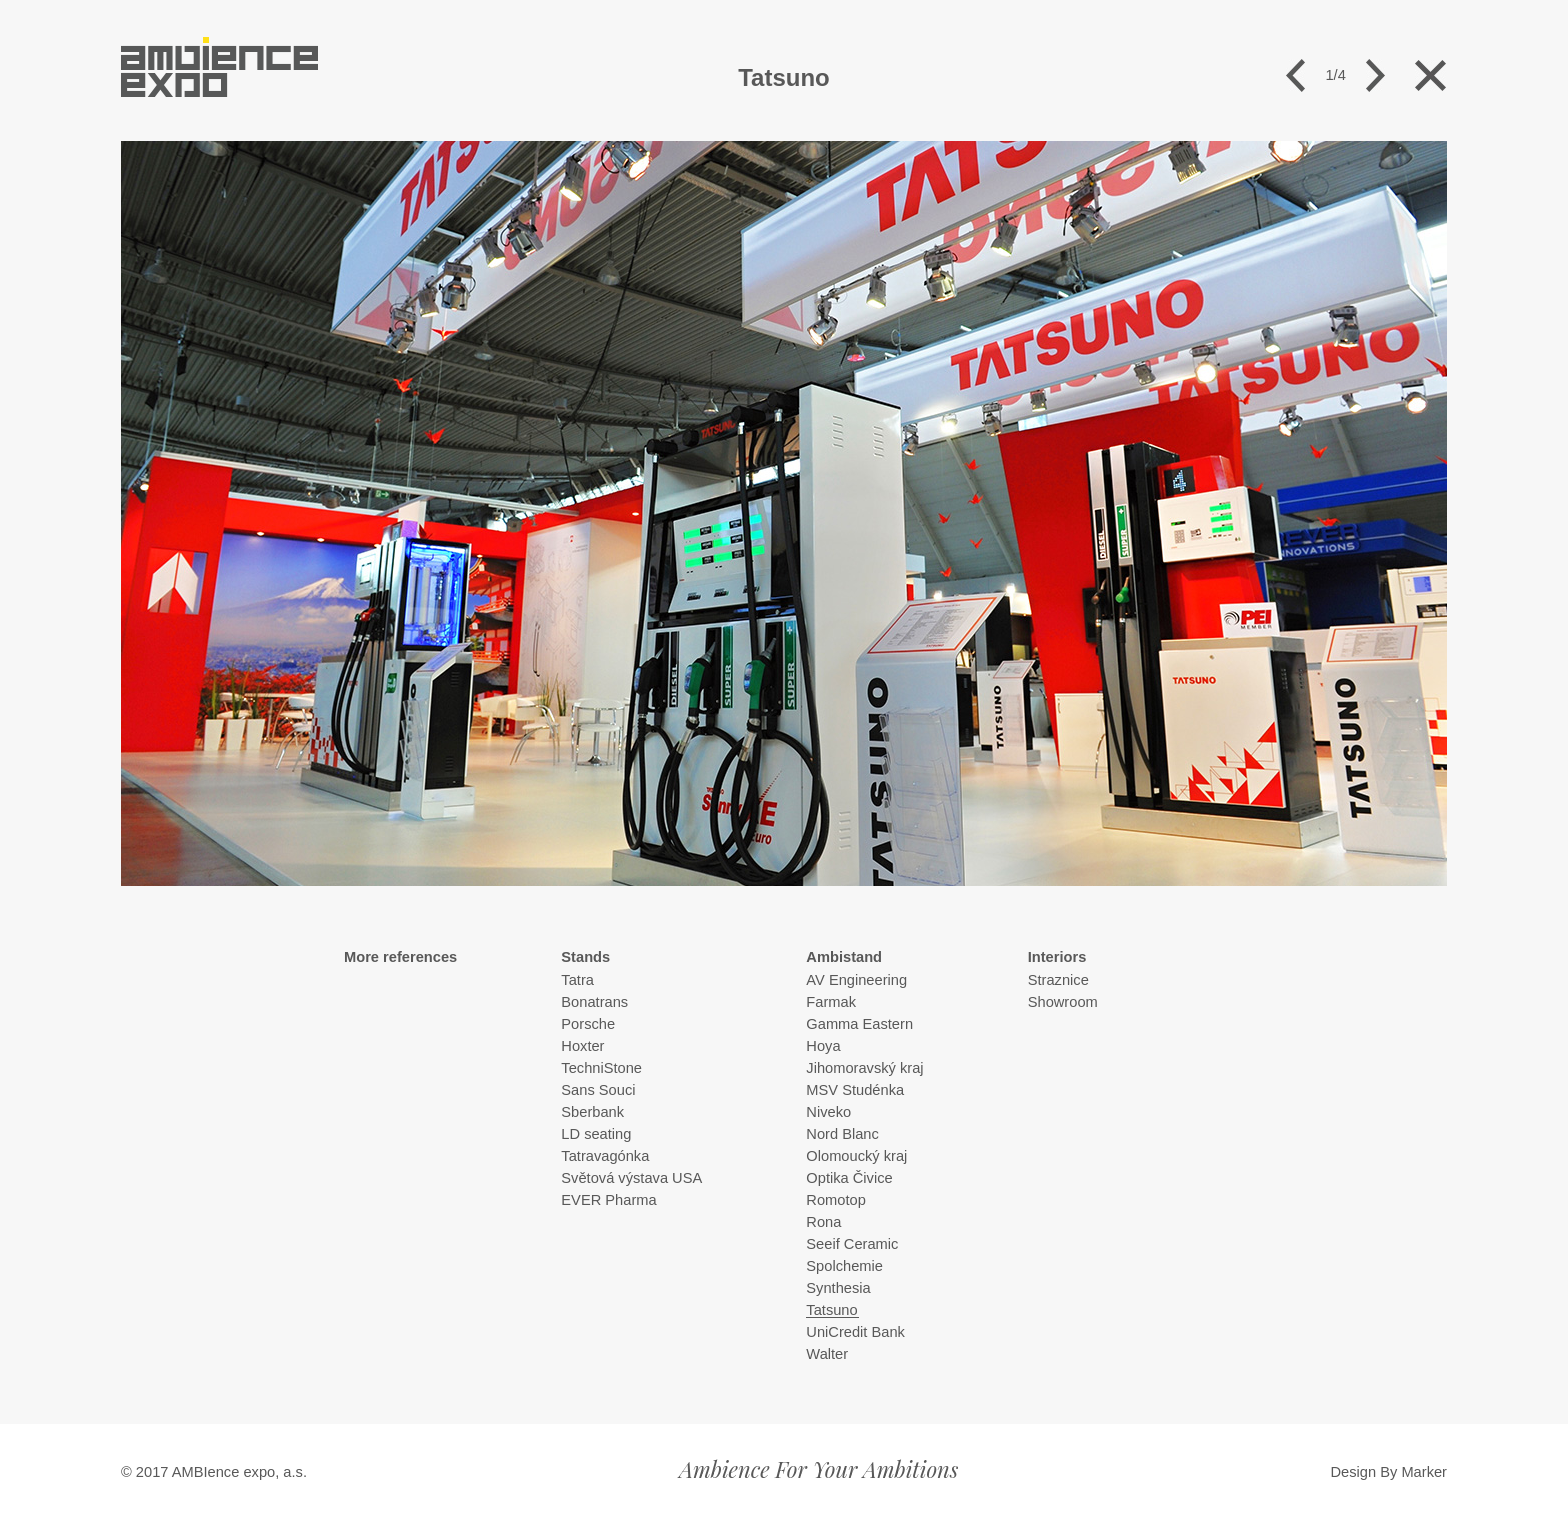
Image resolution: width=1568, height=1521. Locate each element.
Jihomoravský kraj (864, 1068)
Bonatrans (594, 1002)
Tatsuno (831, 1310)
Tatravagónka (605, 1156)
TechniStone (601, 1068)
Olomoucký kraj (856, 1156)
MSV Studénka (855, 1090)
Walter (827, 1354)
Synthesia (838, 1288)
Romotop (835, 1200)
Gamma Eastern (859, 1024)
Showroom (1063, 1002)
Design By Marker (1389, 1472)
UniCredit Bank (855, 1332)
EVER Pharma (608, 1200)
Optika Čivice (849, 1178)
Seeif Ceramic (852, 1244)
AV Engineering (856, 980)
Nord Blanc (842, 1134)
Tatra (577, 980)
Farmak (831, 1002)
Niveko (828, 1112)
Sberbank (592, 1112)
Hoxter (582, 1046)
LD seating (596, 1134)
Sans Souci (598, 1090)
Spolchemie (844, 1266)
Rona (823, 1222)
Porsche (588, 1024)
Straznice (1058, 980)
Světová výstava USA (631, 1178)
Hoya (823, 1046)
